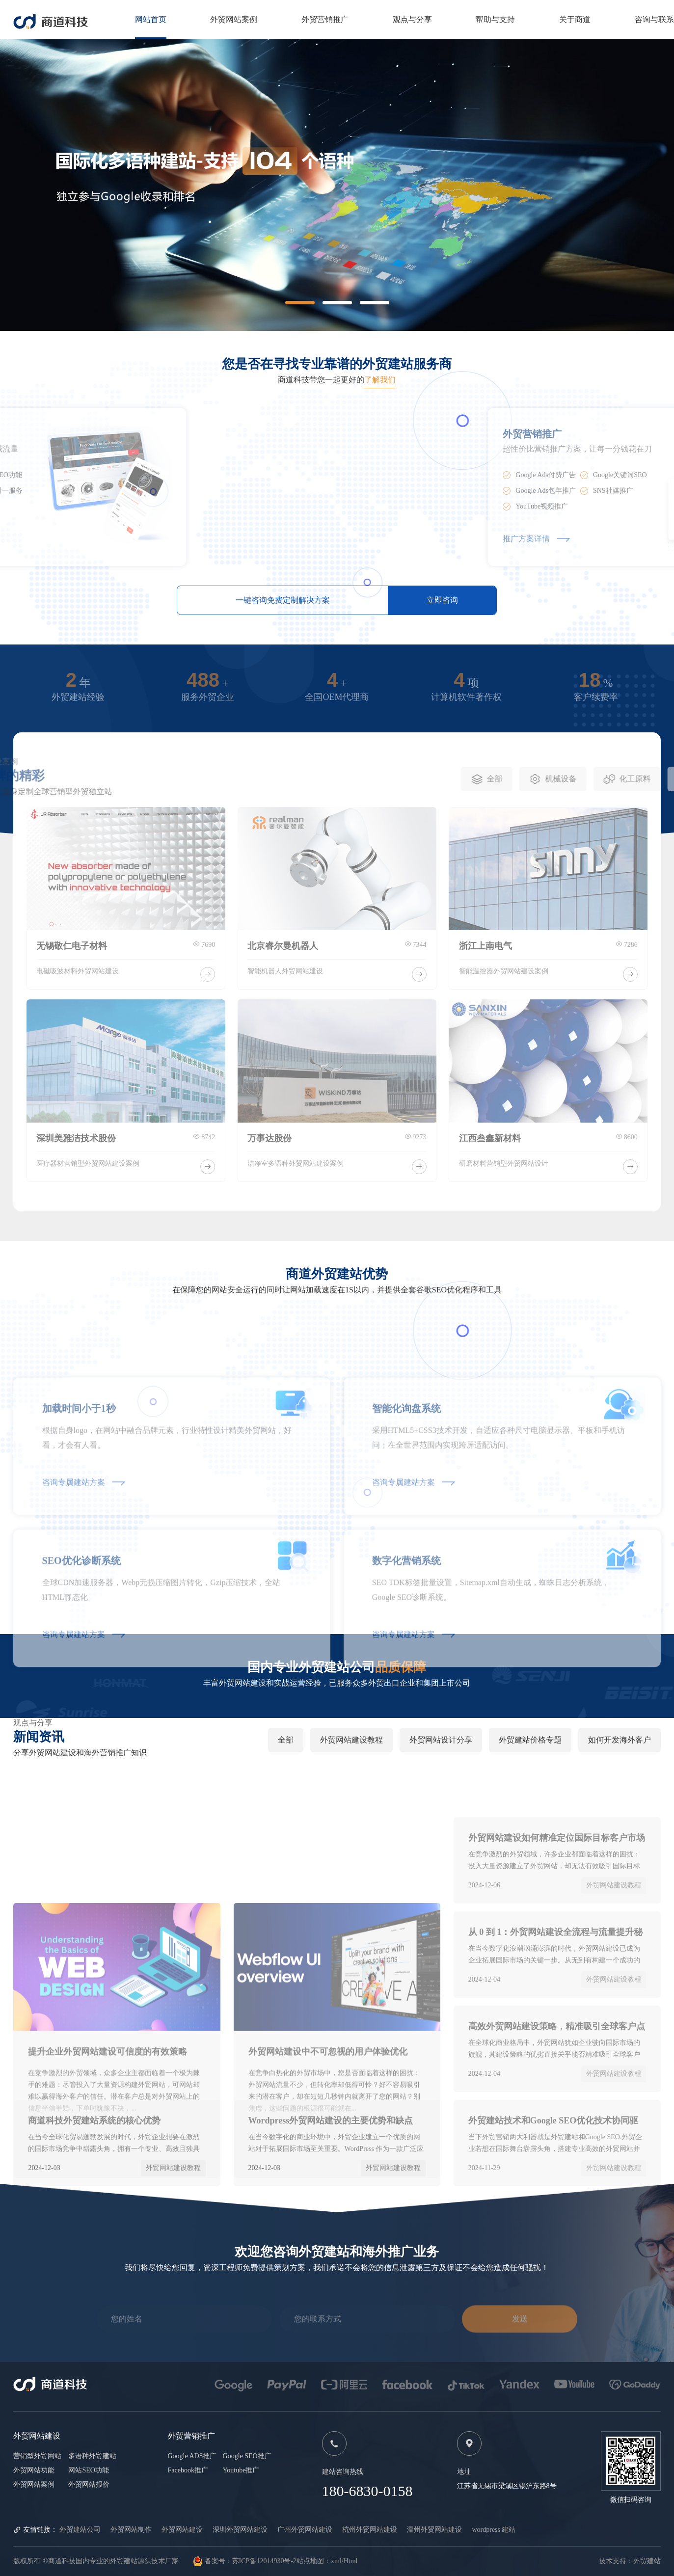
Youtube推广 (241, 2470)
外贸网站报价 (88, 2484)
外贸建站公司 (80, 2529)
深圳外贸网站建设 (240, 2529)
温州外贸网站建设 (434, 2529)
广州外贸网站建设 (304, 2529)
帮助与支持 (495, 19)
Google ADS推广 (192, 2456)
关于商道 (575, 19)
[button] (300, 302)
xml (336, 2561)
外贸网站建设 (182, 2529)
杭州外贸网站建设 (369, 2529)
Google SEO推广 (247, 2456)
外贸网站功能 (33, 2470)
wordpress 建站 (493, 2529)
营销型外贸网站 (37, 2456)
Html (351, 2561)
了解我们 (380, 380)
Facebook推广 (188, 2470)
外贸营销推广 (325, 19)
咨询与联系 (654, 19)
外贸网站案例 (233, 19)
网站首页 (150, 19)
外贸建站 (647, 2561)
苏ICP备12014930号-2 (264, 2561)
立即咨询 (442, 600)
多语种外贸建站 (92, 2456)
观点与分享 (412, 19)
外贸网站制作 (131, 2529)
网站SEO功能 (88, 2470)
